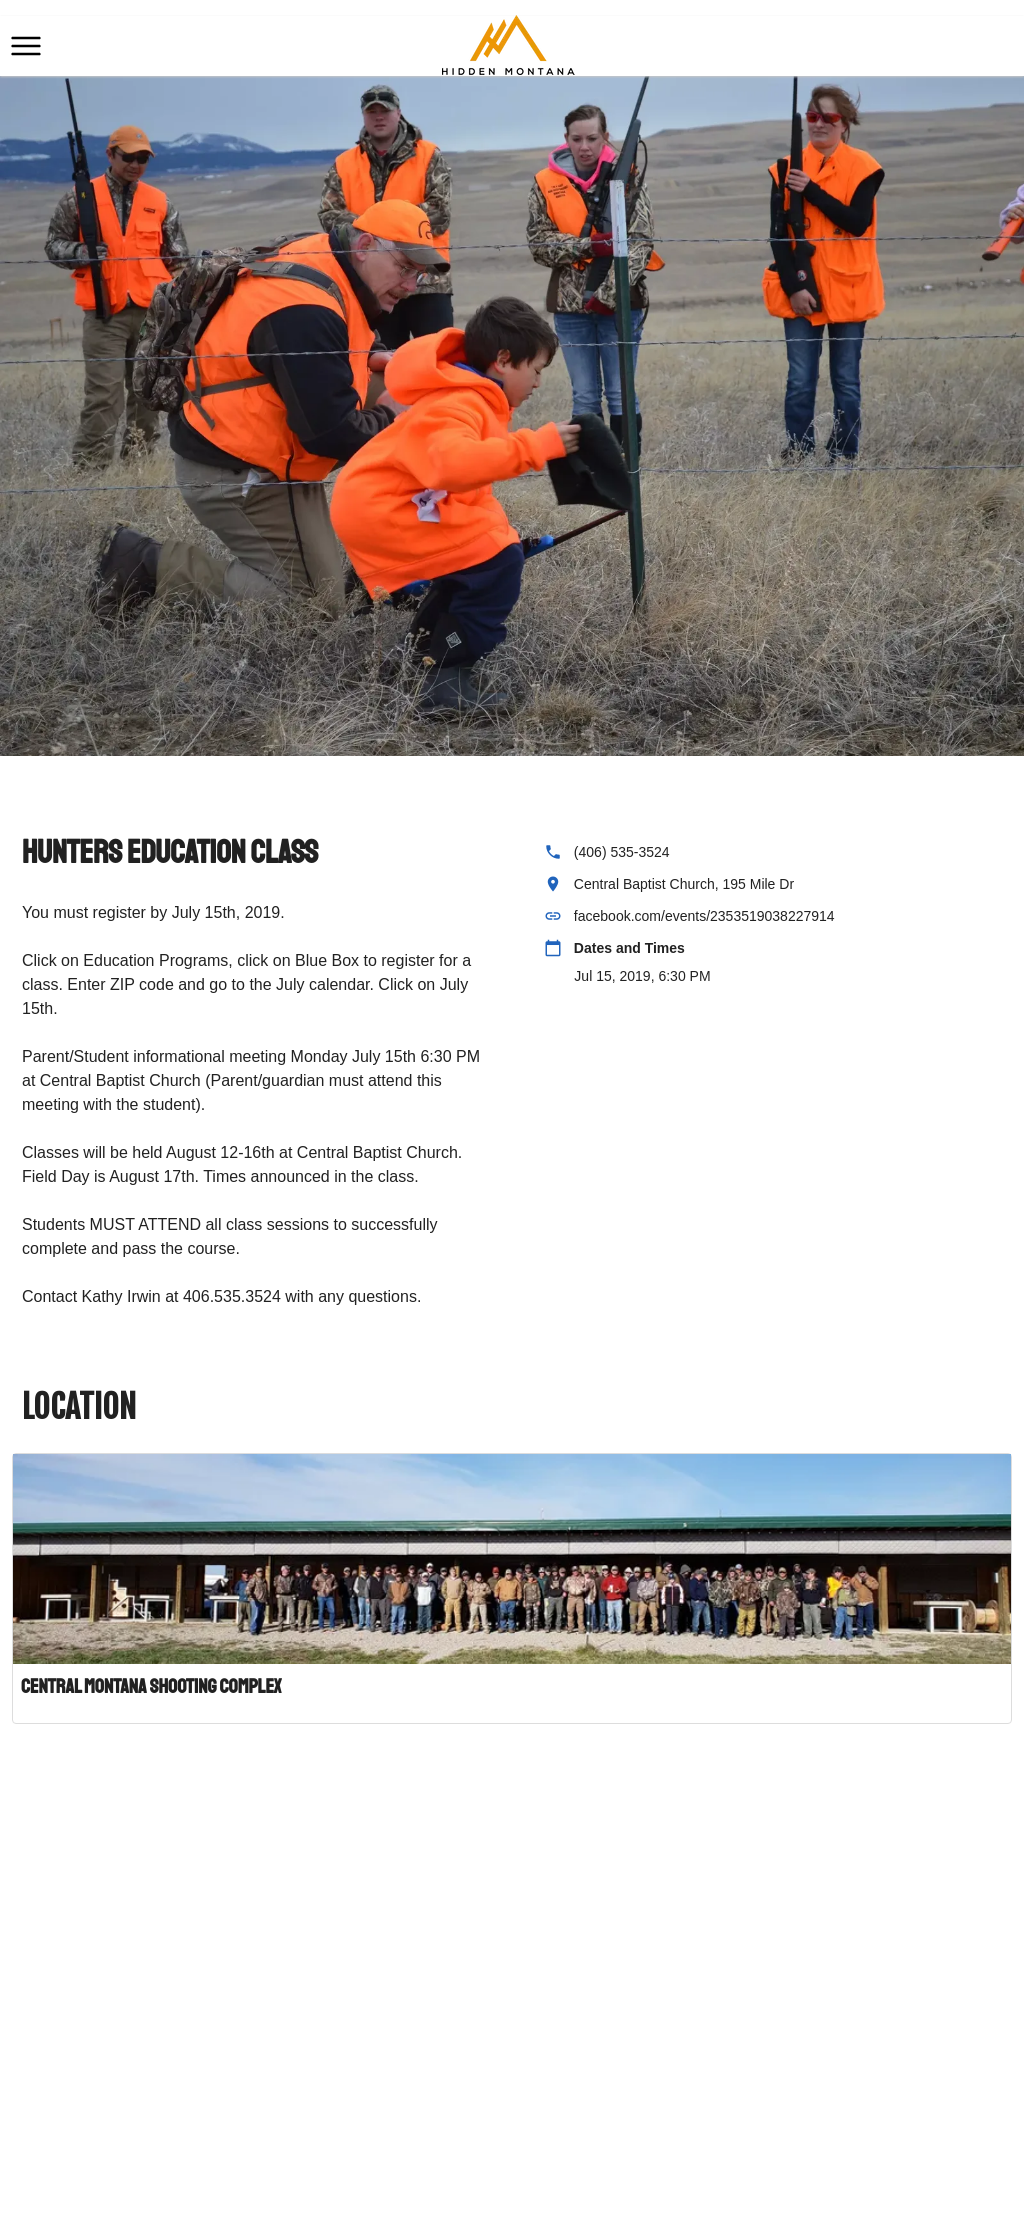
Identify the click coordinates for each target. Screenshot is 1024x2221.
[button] (26, 46)
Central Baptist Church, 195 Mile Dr (684, 884)
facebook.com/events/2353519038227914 (704, 916)
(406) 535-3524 (622, 852)
